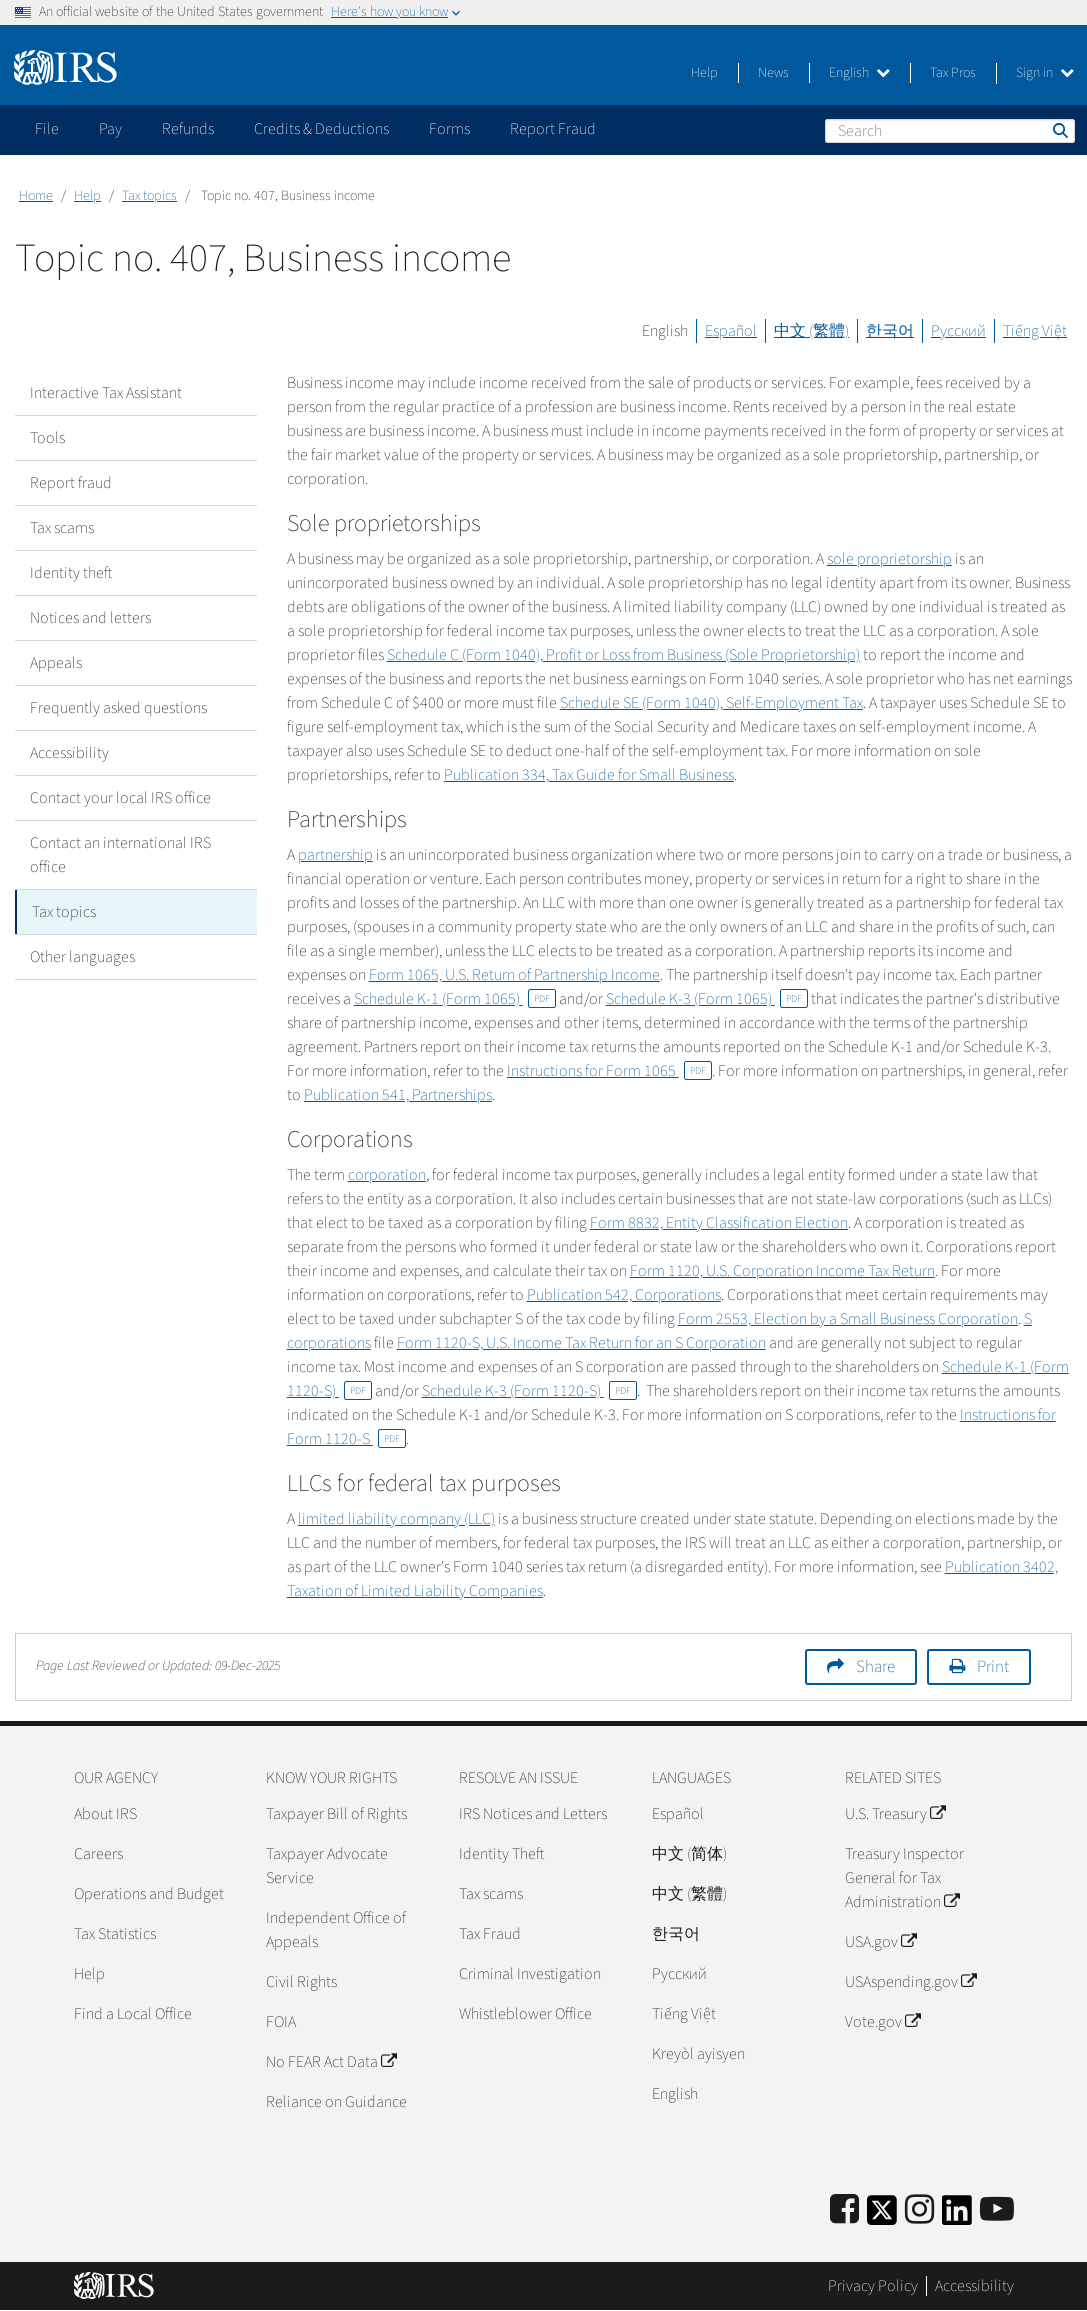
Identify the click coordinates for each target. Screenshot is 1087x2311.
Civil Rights (301, 1982)
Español (731, 331)
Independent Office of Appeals (336, 1930)
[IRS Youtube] (997, 2210)
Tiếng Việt (1035, 331)
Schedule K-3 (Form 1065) (707, 999)
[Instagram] (919, 2210)
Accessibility (69, 753)
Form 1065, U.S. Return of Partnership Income (514, 975)
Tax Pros (953, 73)
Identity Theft (501, 1854)
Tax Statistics (115, 1934)
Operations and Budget (149, 1894)
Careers (98, 1854)
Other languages (82, 957)
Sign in (1045, 73)
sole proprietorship (889, 559)
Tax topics (149, 196)
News (773, 73)
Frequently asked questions (118, 708)
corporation (387, 1175)
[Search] (950, 131)
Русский (958, 331)
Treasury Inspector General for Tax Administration (904, 1878)
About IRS (105, 1814)
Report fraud (71, 483)
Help (704, 73)
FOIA (281, 2022)
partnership (335, 855)
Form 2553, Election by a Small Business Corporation (848, 1319)
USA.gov (880, 1942)
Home (36, 196)
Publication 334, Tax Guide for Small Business (589, 775)
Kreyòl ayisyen (698, 2054)
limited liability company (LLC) (396, 1519)
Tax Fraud (490, 1934)
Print (993, 1667)
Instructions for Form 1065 (609, 1071)
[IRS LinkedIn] (957, 2216)
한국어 (890, 331)
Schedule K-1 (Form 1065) (455, 999)
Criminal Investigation (530, 1974)
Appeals (56, 663)
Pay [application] (110, 129)
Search (1059, 130)
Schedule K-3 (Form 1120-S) (529, 1391)
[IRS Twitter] (882, 2216)
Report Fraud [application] (553, 129)
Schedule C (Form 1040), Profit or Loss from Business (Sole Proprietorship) (623, 655)
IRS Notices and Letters (533, 1814)
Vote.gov (882, 2022)
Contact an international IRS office (120, 855)
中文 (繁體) (811, 331)
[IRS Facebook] (844, 2210)
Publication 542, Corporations (624, 1295)
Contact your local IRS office (120, 798)
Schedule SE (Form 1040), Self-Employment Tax (711, 703)
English (859, 73)
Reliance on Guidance (336, 2102)
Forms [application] (449, 129)
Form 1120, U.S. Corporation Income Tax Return (782, 1271)
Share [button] (875, 1667)
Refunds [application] (188, 129)
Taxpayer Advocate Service (327, 1866)
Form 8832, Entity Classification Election (719, 1223)
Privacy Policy (873, 2286)
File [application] (47, 129)
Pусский (679, 1974)
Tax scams (62, 528)
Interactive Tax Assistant (106, 393)
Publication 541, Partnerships (398, 1095)
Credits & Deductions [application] (321, 129)
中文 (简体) (689, 1854)
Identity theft (71, 573)
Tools (47, 438)
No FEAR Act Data (331, 2062)
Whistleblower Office (525, 2014)
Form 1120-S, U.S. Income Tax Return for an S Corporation (581, 1343)
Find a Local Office (133, 2014)
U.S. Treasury (895, 1814)
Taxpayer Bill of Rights (336, 1814)
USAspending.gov (910, 1982)
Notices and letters (90, 618)
